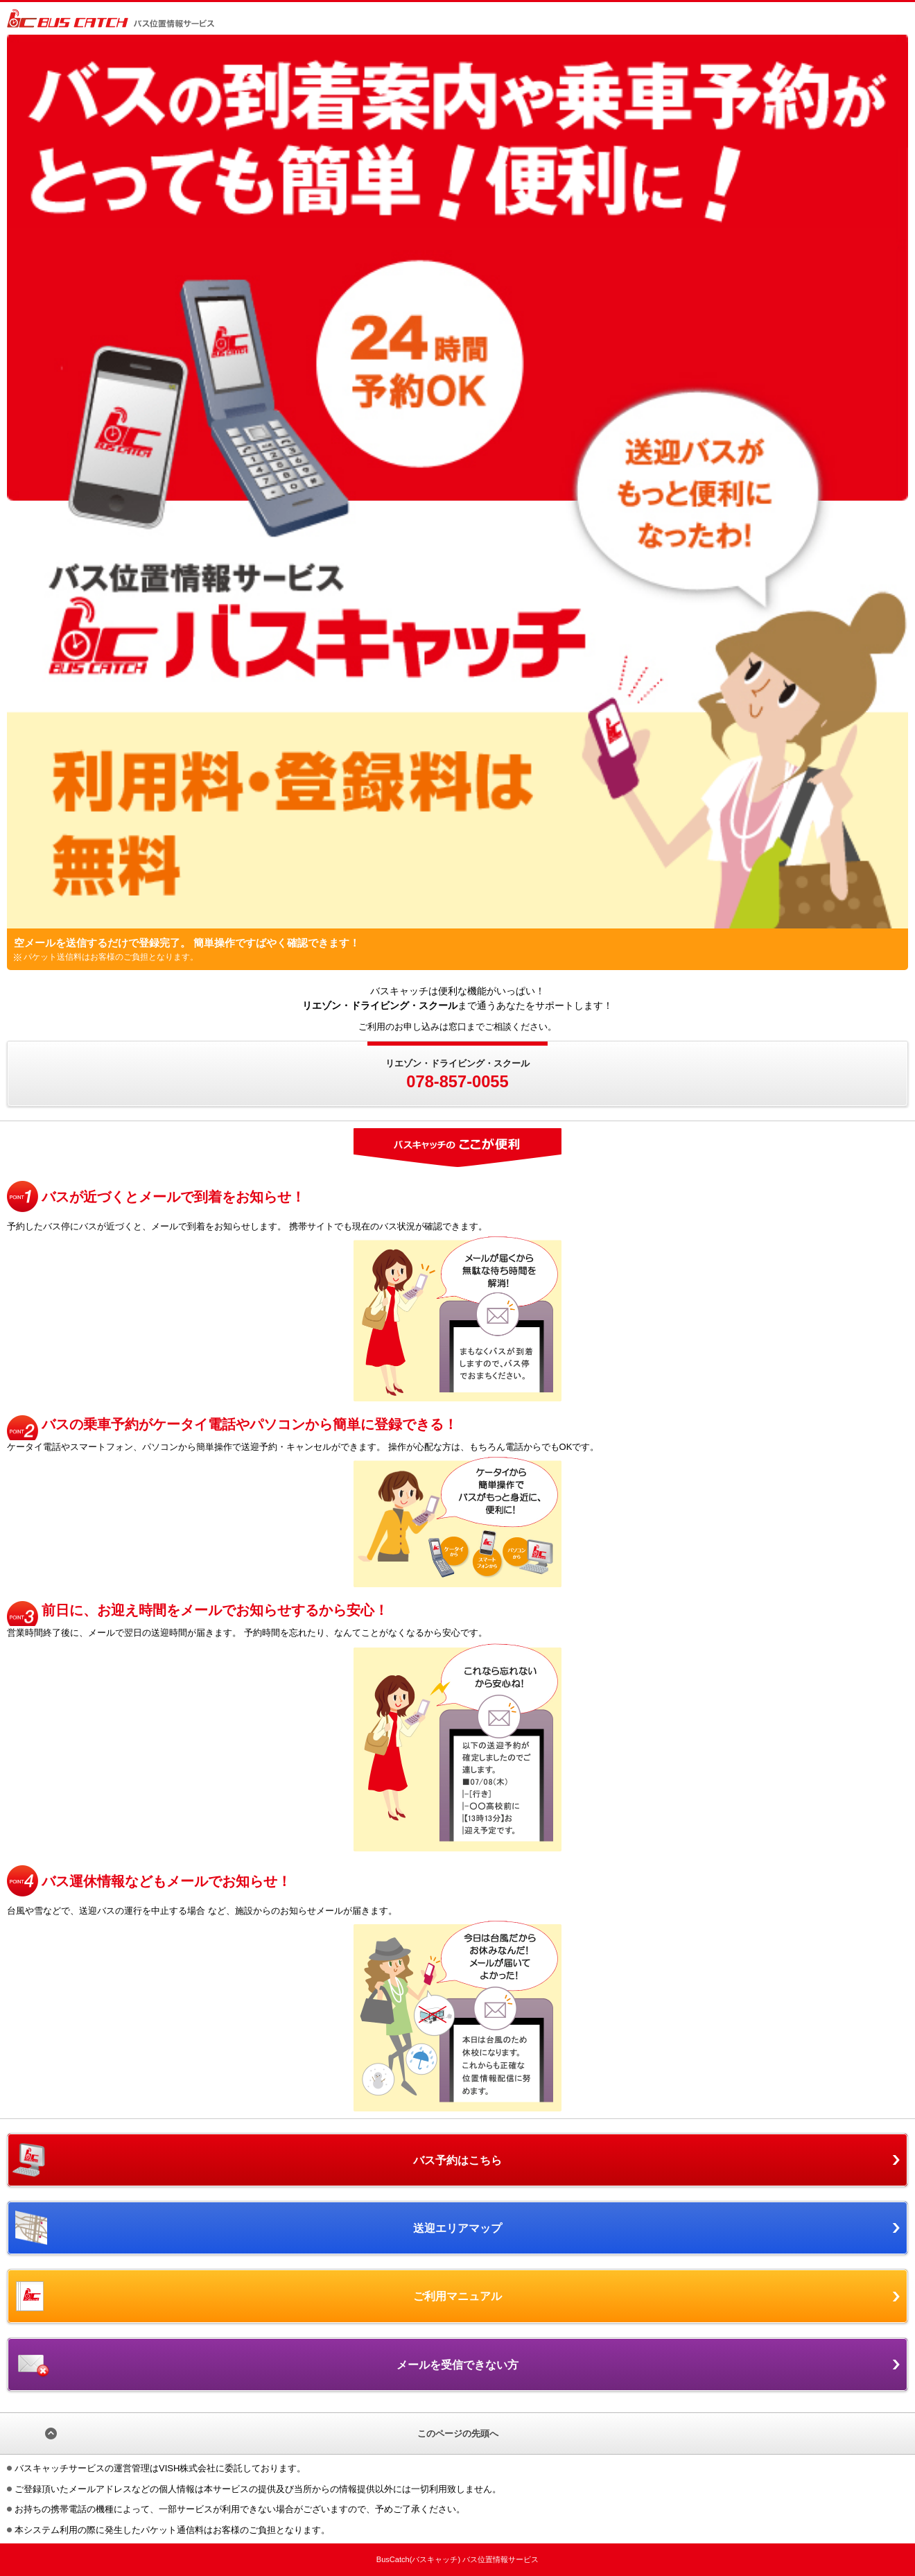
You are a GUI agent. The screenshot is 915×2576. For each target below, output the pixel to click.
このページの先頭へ (457, 2433)
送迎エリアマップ (457, 2228)
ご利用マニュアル (457, 2296)
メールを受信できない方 (457, 2364)
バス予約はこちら (457, 2160)
